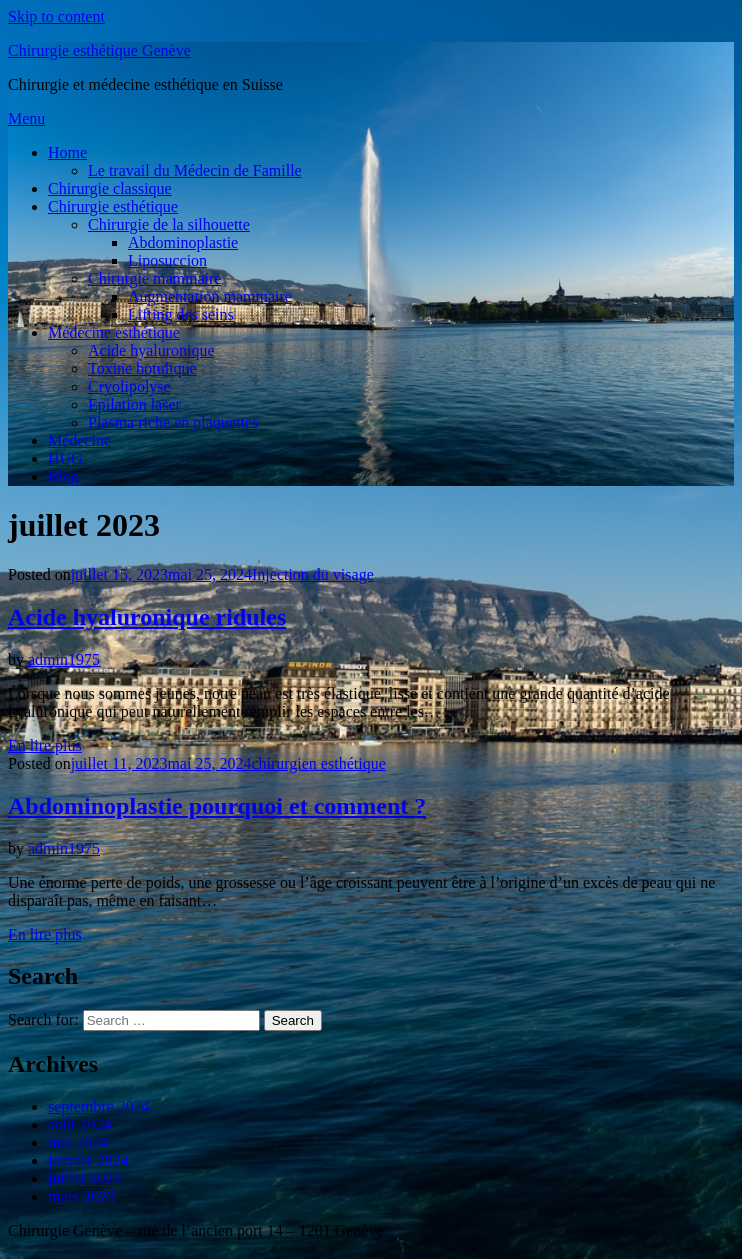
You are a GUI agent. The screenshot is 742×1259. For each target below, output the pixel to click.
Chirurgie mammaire (154, 278)
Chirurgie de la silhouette (169, 224)
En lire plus (45, 745)
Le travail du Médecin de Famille (195, 170)
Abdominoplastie (183, 242)
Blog (63, 476)
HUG (65, 458)
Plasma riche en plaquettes (173, 422)
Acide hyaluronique (151, 350)
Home (67, 152)
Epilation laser (134, 404)
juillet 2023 (84, 1178)
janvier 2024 (88, 1160)
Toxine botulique (142, 368)
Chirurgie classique (110, 188)
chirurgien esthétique (318, 763)
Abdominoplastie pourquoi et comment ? (217, 806)
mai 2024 (78, 1142)
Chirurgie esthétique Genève (99, 50)
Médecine (79, 440)
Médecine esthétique (114, 332)
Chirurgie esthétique (113, 206)
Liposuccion (167, 260)
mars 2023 (81, 1196)
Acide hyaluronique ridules (147, 617)
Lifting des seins (181, 314)
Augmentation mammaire (210, 296)
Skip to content (56, 16)
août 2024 (80, 1124)
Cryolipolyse (129, 386)
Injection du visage (313, 574)
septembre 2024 (99, 1106)
